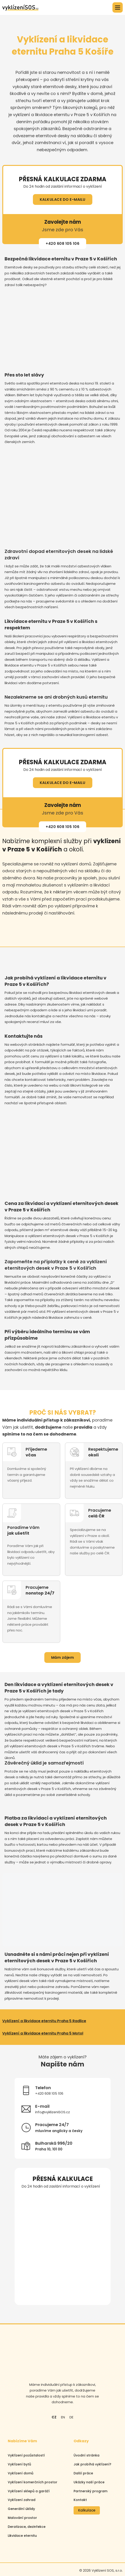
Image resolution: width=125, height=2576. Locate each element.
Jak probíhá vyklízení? (92, 2464)
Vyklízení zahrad (21, 2500)
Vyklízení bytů (19, 2464)
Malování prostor (22, 2517)
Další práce (83, 2473)
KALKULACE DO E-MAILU (62, 199)
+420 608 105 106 (62, 243)
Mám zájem (62, 1657)
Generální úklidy (21, 2508)
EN (63, 2417)
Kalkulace (86, 2510)
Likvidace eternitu (22, 2535)
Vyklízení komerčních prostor (32, 2482)
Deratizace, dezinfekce (26, 2526)
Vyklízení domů (20, 2473)
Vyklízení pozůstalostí (26, 2455)
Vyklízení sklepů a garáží (29, 2491)
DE (71, 2417)
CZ (54, 2417)
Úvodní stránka (86, 2455)
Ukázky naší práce (89, 2482)
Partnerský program (90, 2491)
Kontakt (80, 2500)
